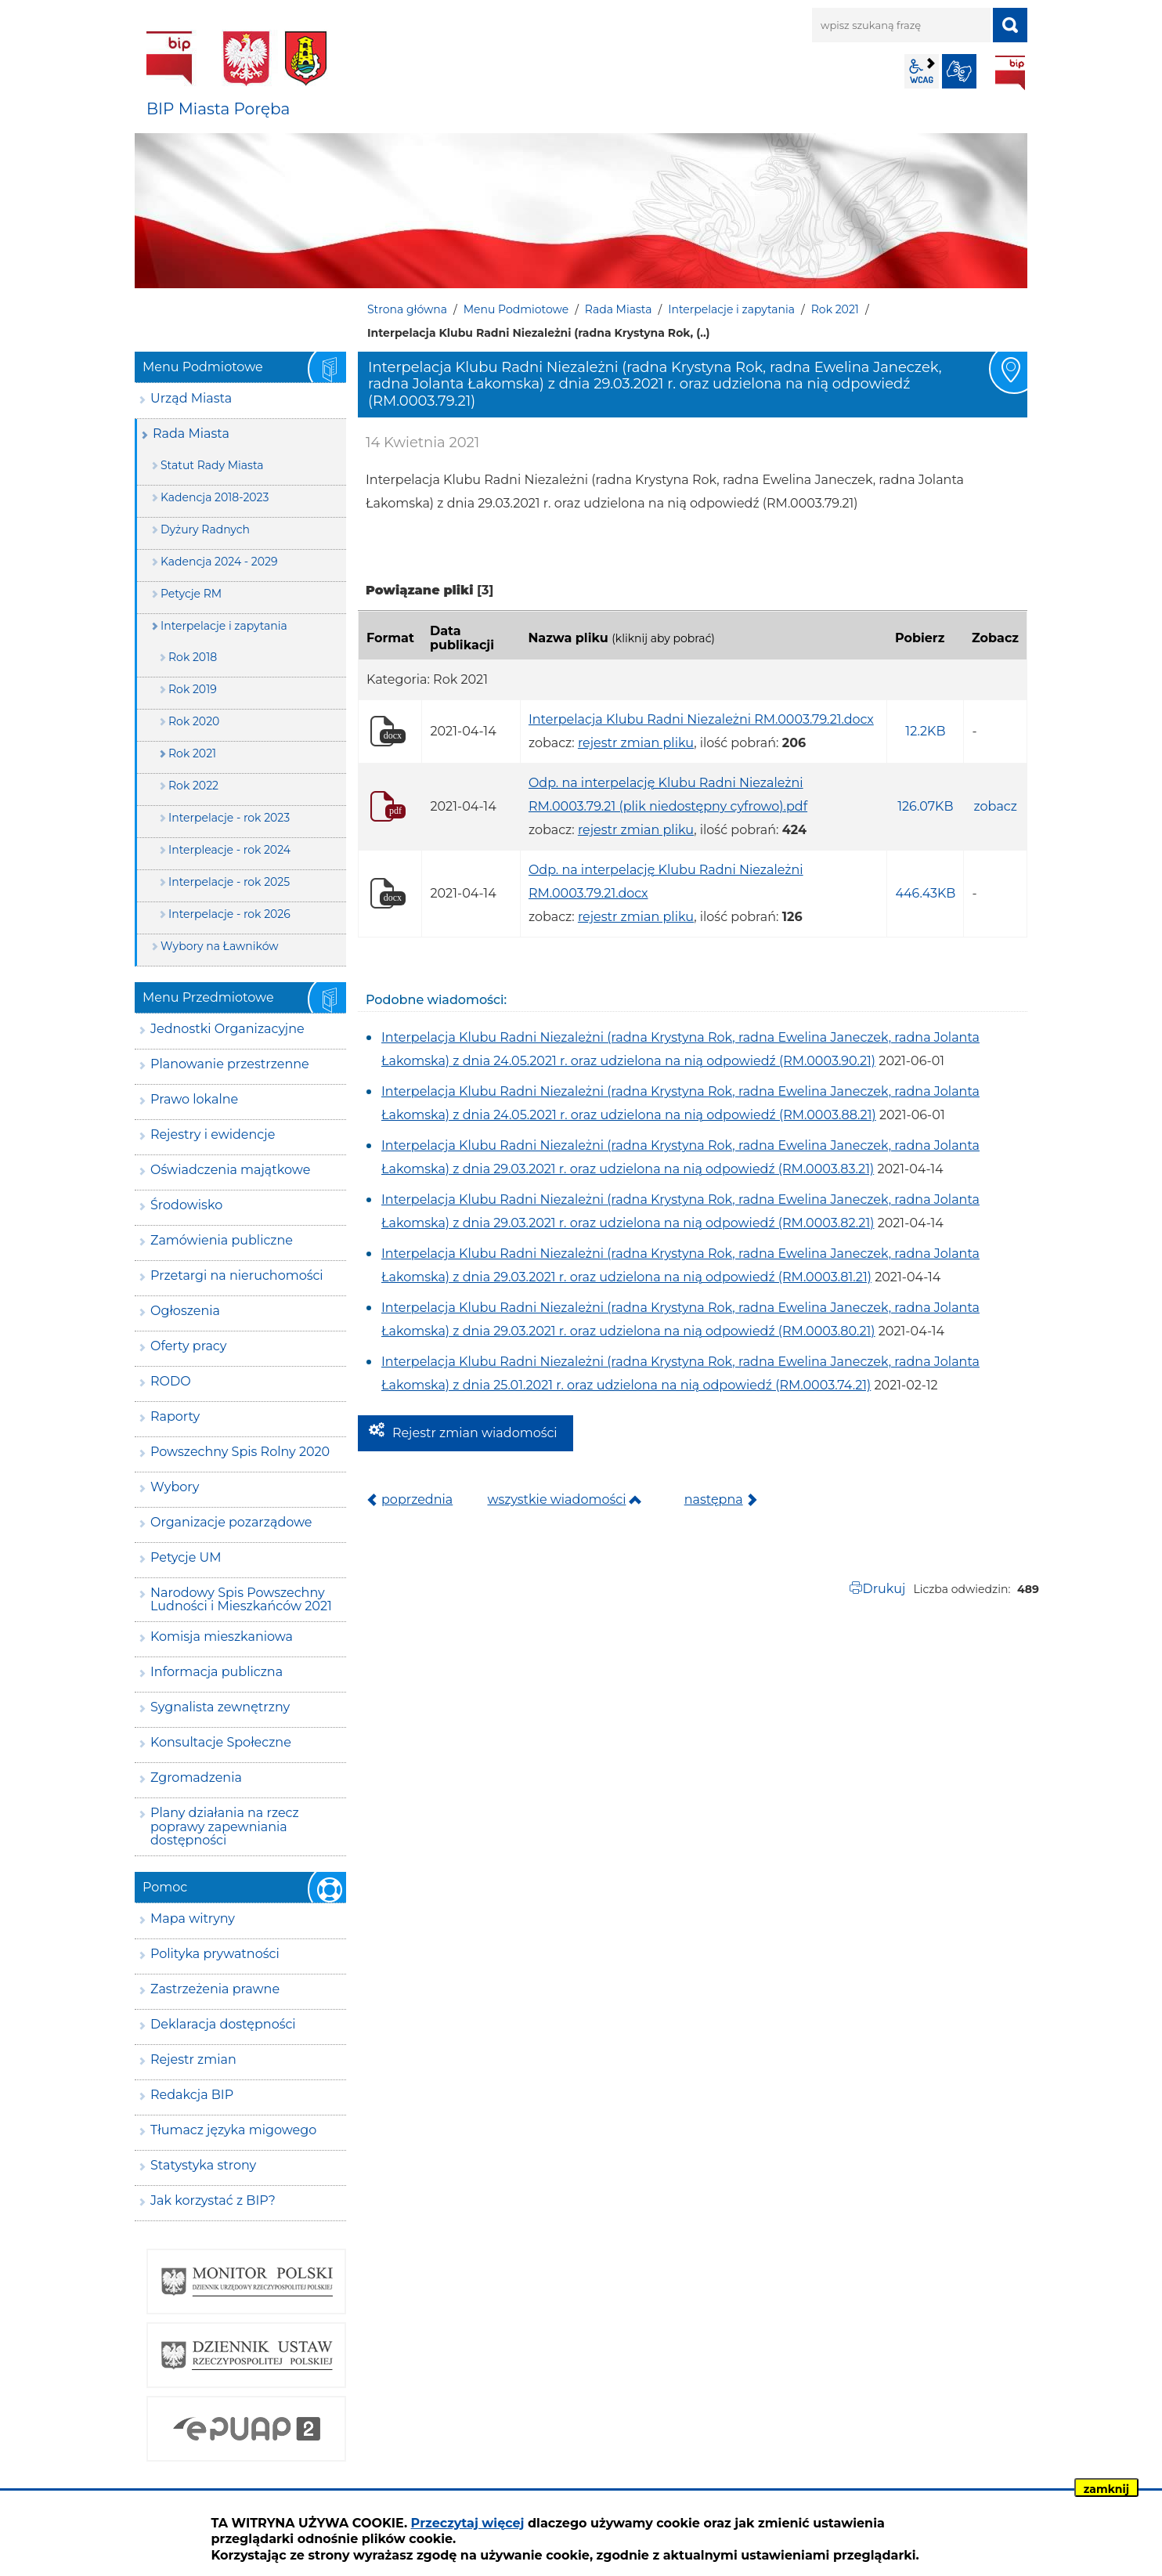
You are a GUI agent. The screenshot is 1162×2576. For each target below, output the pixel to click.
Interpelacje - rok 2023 (229, 818)
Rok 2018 (192, 657)
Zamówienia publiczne (221, 1240)
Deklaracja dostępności (223, 2024)
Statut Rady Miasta (212, 465)
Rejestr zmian (193, 2059)
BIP (1010, 73)
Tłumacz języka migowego (233, 2130)
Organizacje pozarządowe (231, 1522)
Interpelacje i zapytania (731, 309)
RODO (170, 1381)
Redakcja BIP (191, 2094)
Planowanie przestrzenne (229, 1064)
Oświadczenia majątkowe (230, 1169)
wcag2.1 (921, 71)
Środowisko (186, 1205)
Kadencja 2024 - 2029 (219, 562)
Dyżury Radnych (205, 529)
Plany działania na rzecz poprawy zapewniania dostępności (224, 1826)
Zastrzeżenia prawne (215, 1989)
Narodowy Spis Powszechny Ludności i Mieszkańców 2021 (241, 1599)
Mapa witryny (192, 1918)
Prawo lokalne (194, 1099)
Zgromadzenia (196, 1777)
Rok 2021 (835, 309)
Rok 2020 (193, 721)
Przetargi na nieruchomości (236, 1275)
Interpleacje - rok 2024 (229, 850)
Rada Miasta (618, 309)
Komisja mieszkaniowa (221, 1636)
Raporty (175, 1416)
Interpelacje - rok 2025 (229, 882)
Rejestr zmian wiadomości (475, 1432)
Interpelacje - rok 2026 (229, 914)
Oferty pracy (188, 1346)
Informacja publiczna (216, 1671)
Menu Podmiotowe (516, 309)
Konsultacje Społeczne (220, 1742)
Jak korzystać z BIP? (213, 2200)
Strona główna (407, 309)
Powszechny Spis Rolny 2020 (240, 1451)
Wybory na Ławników (220, 946)
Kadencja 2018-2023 (215, 497)
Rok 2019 (192, 689)
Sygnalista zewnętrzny (220, 1707)
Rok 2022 (193, 786)
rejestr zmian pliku (636, 742)
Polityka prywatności (215, 1953)
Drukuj (883, 1588)
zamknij (1106, 2489)
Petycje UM (186, 1557)
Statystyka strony (203, 2165)
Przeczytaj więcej (468, 2523)
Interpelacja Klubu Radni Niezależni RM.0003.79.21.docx (701, 719)
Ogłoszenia (185, 1310)
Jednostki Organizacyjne (227, 1028)
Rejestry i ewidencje (212, 1134)
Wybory (174, 1486)
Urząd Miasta (191, 398)
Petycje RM (191, 594)
